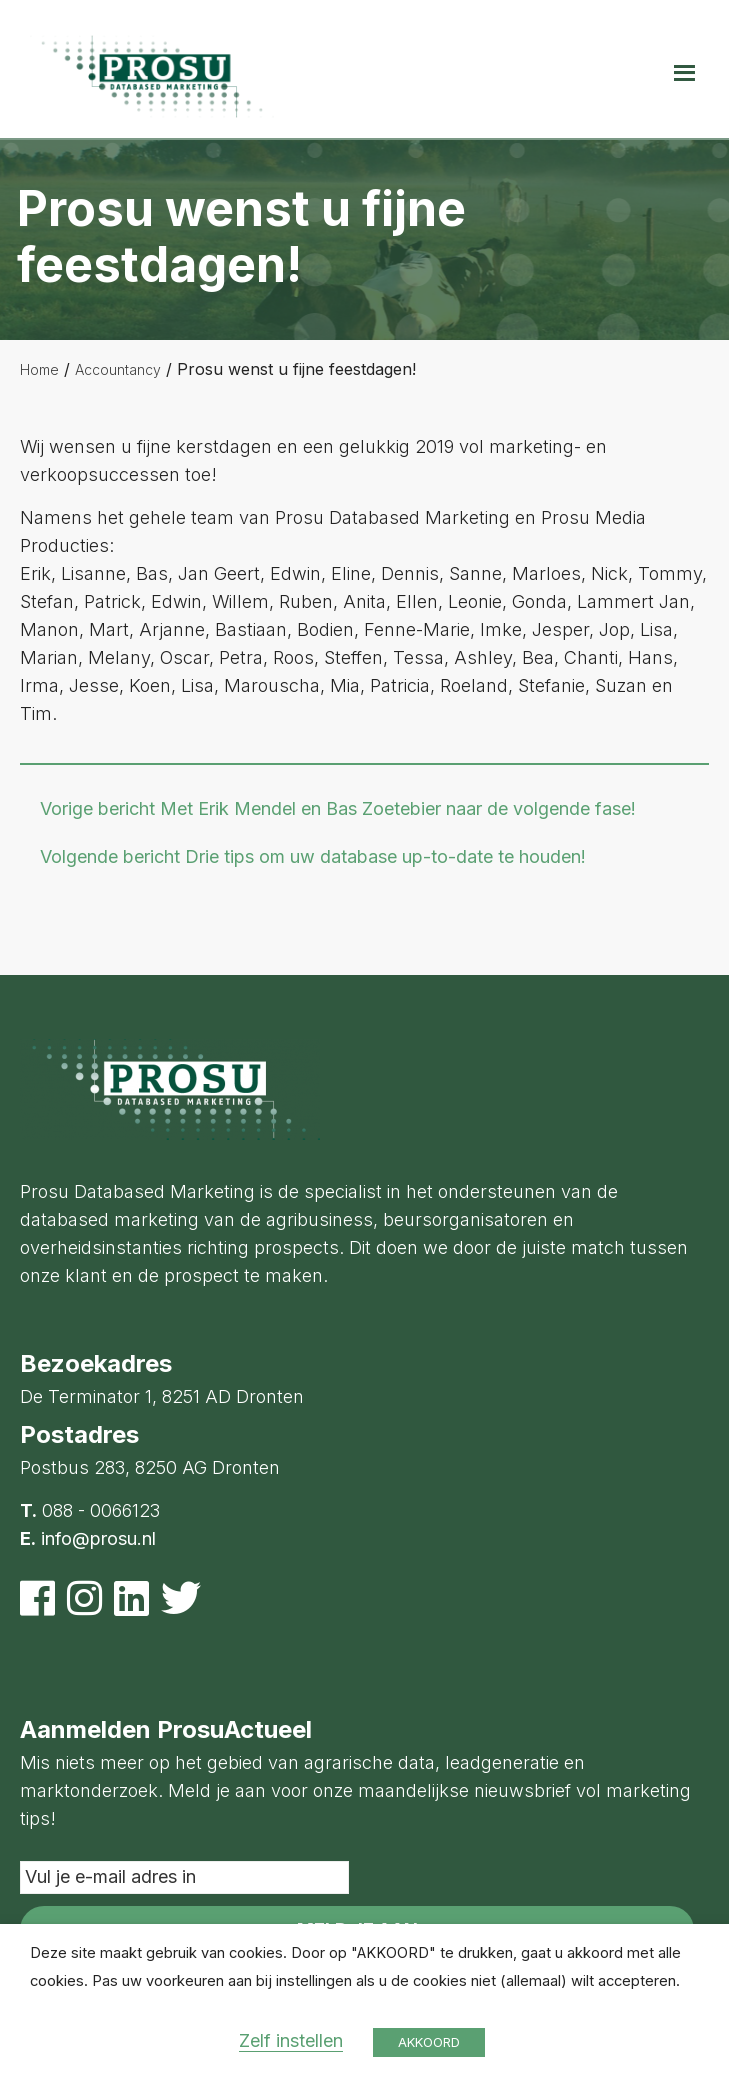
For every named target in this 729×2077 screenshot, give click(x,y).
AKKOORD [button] (429, 2042)
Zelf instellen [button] (291, 2040)
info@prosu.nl (98, 1538)
